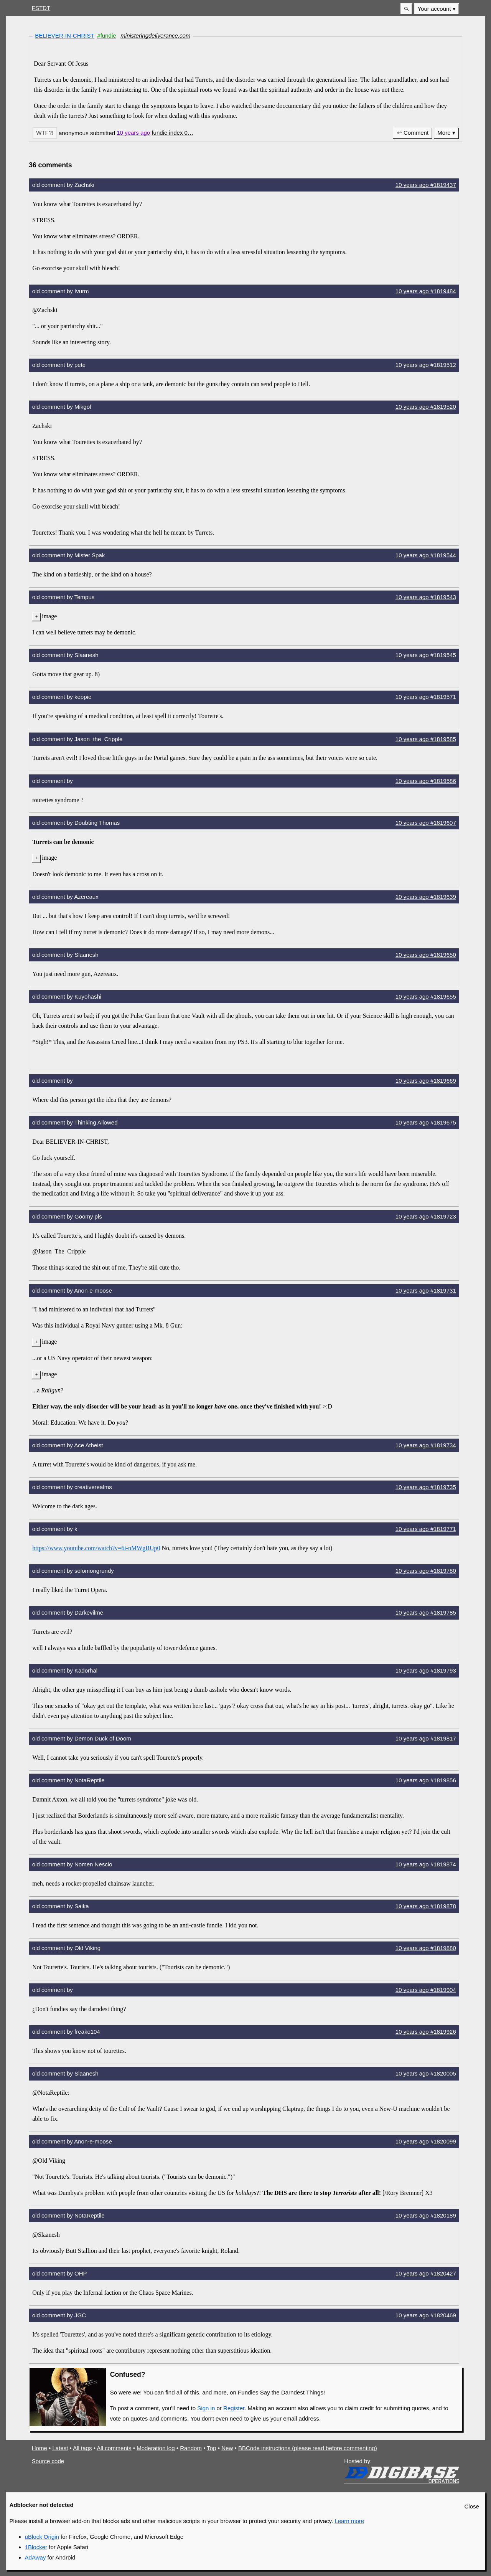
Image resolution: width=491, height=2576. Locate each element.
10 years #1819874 (425, 1864)
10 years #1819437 (425, 185)
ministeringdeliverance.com (155, 35)
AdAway (35, 2557)
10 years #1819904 (425, 1989)
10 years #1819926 (425, 2031)
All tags (82, 2448)
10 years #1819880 (425, 1948)
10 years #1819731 (425, 1290)
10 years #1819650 (425, 954)
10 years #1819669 (425, 1080)
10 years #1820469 (425, 2315)
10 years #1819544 (425, 555)
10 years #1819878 (425, 1906)
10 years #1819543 (425, 597)
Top (211, 2448)
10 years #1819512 (425, 365)
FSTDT (41, 8)
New (227, 2448)
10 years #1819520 (425, 406)
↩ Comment (412, 132)
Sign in (206, 2408)
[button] (406, 9)
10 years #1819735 (425, 1487)
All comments (114, 2448)
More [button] (443, 132)
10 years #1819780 (425, 1570)
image (49, 616)
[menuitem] (436, 9)
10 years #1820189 (425, 2215)
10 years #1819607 (425, 822)
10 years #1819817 (425, 1738)
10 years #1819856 (425, 1780)
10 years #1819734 (425, 1445)
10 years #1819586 (425, 781)
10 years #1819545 (425, 655)
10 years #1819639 (425, 896)
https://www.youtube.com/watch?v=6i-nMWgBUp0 (96, 1548)
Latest (60, 2448)
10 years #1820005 (425, 2073)
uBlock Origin (42, 2536)
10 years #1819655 (425, 996)
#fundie (106, 35)
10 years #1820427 (425, 2273)
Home (39, 2448)
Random (191, 2448)
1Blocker (36, 2547)
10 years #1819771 (425, 1529)
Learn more (349, 2521)
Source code (48, 2461)
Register (233, 2408)
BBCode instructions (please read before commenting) (307, 2448)
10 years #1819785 (425, 1612)
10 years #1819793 (425, 1670)
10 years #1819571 (425, 697)
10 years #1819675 (425, 1122)
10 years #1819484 (425, 291)
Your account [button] (434, 8)
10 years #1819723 (425, 1216)
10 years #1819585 (425, 739)
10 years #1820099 (425, 2141)
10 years (133, 132)
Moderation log (156, 2448)
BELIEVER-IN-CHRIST (64, 35)
